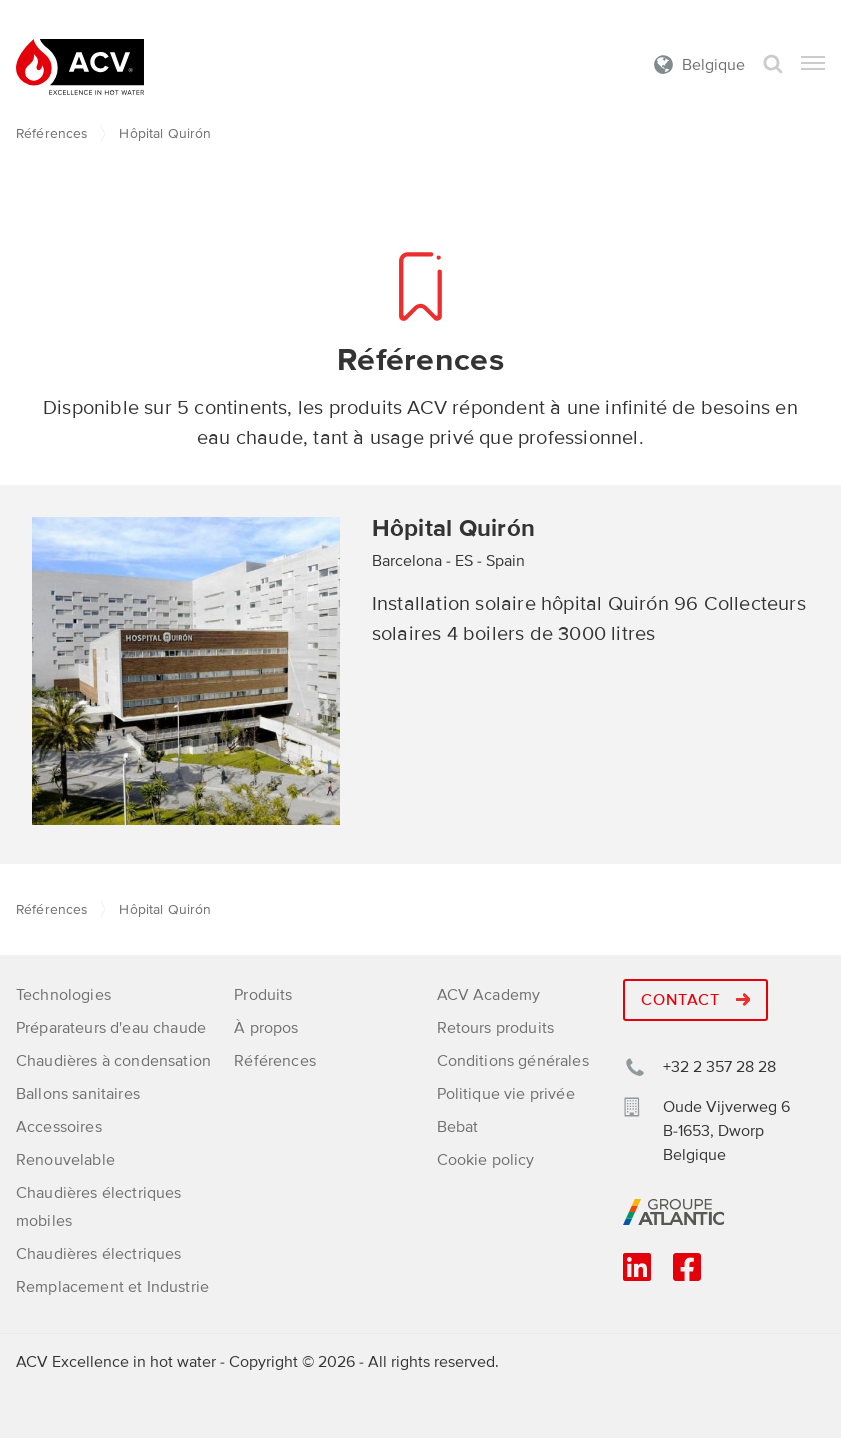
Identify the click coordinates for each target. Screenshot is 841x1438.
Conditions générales (513, 1061)
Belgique (713, 65)
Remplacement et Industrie (112, 1287)
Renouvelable (65, 1160)
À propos (266, 1028)
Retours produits (496, 1028)
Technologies (63, 995)
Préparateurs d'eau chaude (111, 1028)
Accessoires (59, 1127)
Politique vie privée (506, 1094)
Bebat (458, 1127)
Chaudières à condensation (113, 1061)
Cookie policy (486, 1160)
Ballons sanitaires (78, 1094)
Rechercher (773, 64)
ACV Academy (489, 995)
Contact (695, 1000)
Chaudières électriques (99, 1254)
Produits (263, 995)
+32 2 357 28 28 (719, 1067)
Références (51, 133)
